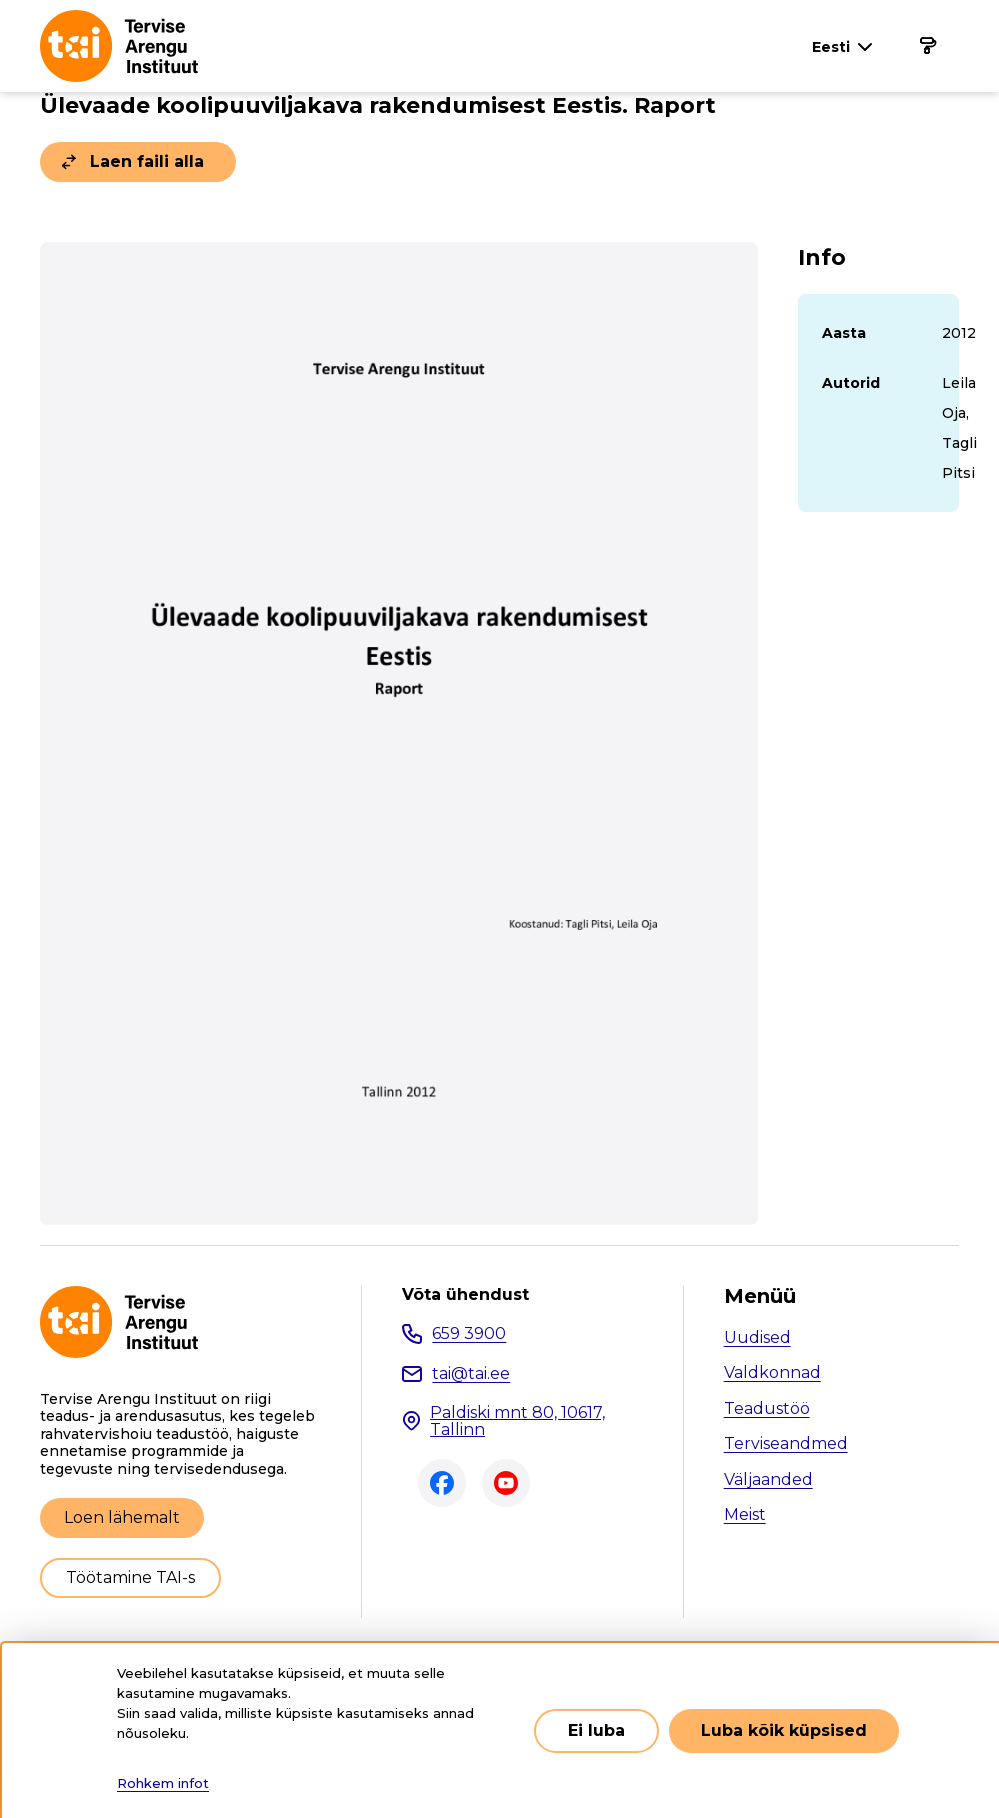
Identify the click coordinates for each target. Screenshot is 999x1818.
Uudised (757, 1337)
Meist (745, 1514)
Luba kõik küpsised (784, 1730)
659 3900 (469, 1333)
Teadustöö (767, 1408)
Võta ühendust (465, 1295)
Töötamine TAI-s (130, 1577)
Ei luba (596, 1730)
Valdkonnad (772, 1372)
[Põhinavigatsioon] (927, 46)
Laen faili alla (147, 161)
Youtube (506, 1483)
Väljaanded (768, 1479)
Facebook (442, 1483)
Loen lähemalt (122, 1517)
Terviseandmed (786, 1443)
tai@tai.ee (471, 1373)
